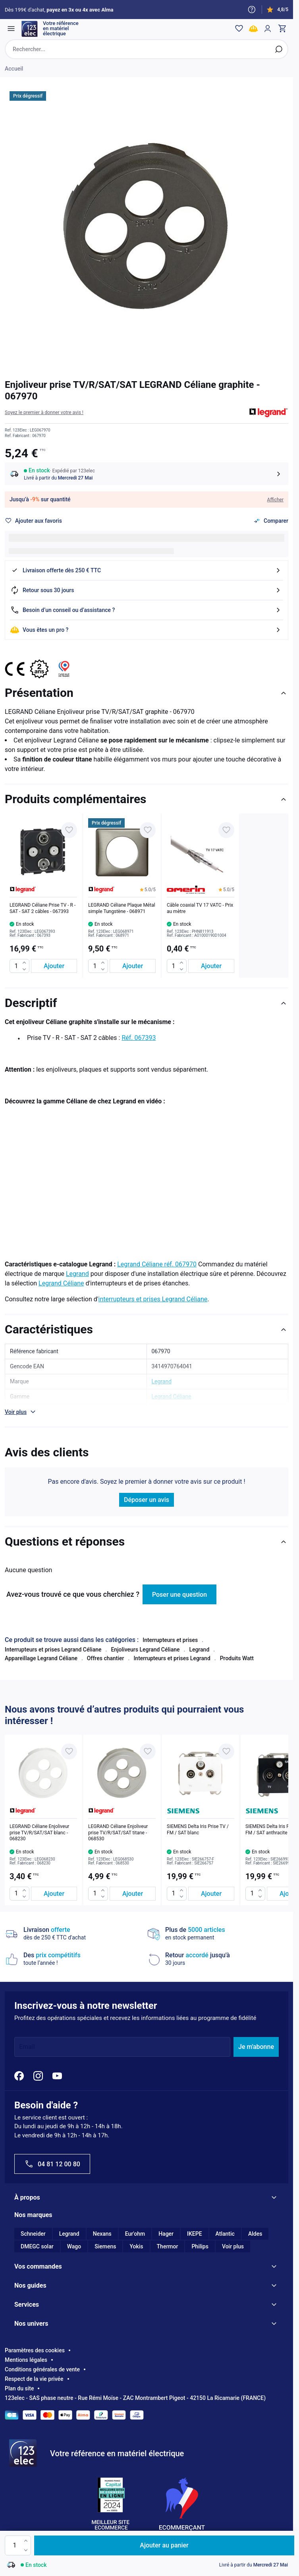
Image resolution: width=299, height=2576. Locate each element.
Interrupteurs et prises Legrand (171, 1659)
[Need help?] (252, 9)
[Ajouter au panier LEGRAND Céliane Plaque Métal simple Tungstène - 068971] (133, 967)
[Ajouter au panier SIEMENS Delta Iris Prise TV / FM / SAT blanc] (211, 1894)
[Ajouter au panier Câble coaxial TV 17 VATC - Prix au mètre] (211, 967)
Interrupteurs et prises (170, 1641)
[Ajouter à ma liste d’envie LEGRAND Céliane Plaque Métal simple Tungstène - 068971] (148, 831)
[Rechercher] (278, 50)
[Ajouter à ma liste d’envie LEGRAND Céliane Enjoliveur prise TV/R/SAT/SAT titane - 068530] (148, 1753)
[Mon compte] (266, 28)
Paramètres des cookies (35, 2351)
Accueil (14, 70)
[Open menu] (12, 28)
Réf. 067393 (139, 1039)
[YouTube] (57, 2076)
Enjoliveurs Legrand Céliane (145, 1650)
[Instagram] (38, 2076)
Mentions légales (26, 2361)
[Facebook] (19, 2076)
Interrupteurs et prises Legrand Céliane (53, 1650)
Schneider (33, 2235)
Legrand (77, 1275)
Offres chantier (105, 1659)
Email (27, 2048)
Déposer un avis (146, 1501)
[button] (44, 414)
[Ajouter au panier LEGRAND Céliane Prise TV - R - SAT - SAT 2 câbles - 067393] (54, 967)
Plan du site (19, 2389)
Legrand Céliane (61, 1284)
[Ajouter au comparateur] (270, 522)
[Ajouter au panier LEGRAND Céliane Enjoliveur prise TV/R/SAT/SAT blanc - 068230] (54, 1894)
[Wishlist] (238, 28)
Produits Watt (237, 1659)
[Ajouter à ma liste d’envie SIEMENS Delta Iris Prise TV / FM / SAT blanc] (226, 1753)
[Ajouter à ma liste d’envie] (33, 522)
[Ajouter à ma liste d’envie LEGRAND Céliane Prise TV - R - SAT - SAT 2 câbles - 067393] (69, 831)
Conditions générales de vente (42, 2370)
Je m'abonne (256, 2048)
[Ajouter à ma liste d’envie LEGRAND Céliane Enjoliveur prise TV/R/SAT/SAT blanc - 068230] (69, 1753)
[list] (146, 897)
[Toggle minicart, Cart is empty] (281, 28)
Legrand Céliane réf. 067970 (157, 1265)
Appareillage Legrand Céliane (41, 1659)
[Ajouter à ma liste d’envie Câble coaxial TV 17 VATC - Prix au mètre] (226, 831)
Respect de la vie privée (34, 2380)
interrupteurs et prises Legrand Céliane (153, 1300)
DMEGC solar (37, 2247)
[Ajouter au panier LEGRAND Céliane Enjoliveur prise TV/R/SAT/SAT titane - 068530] (133, 1894)
